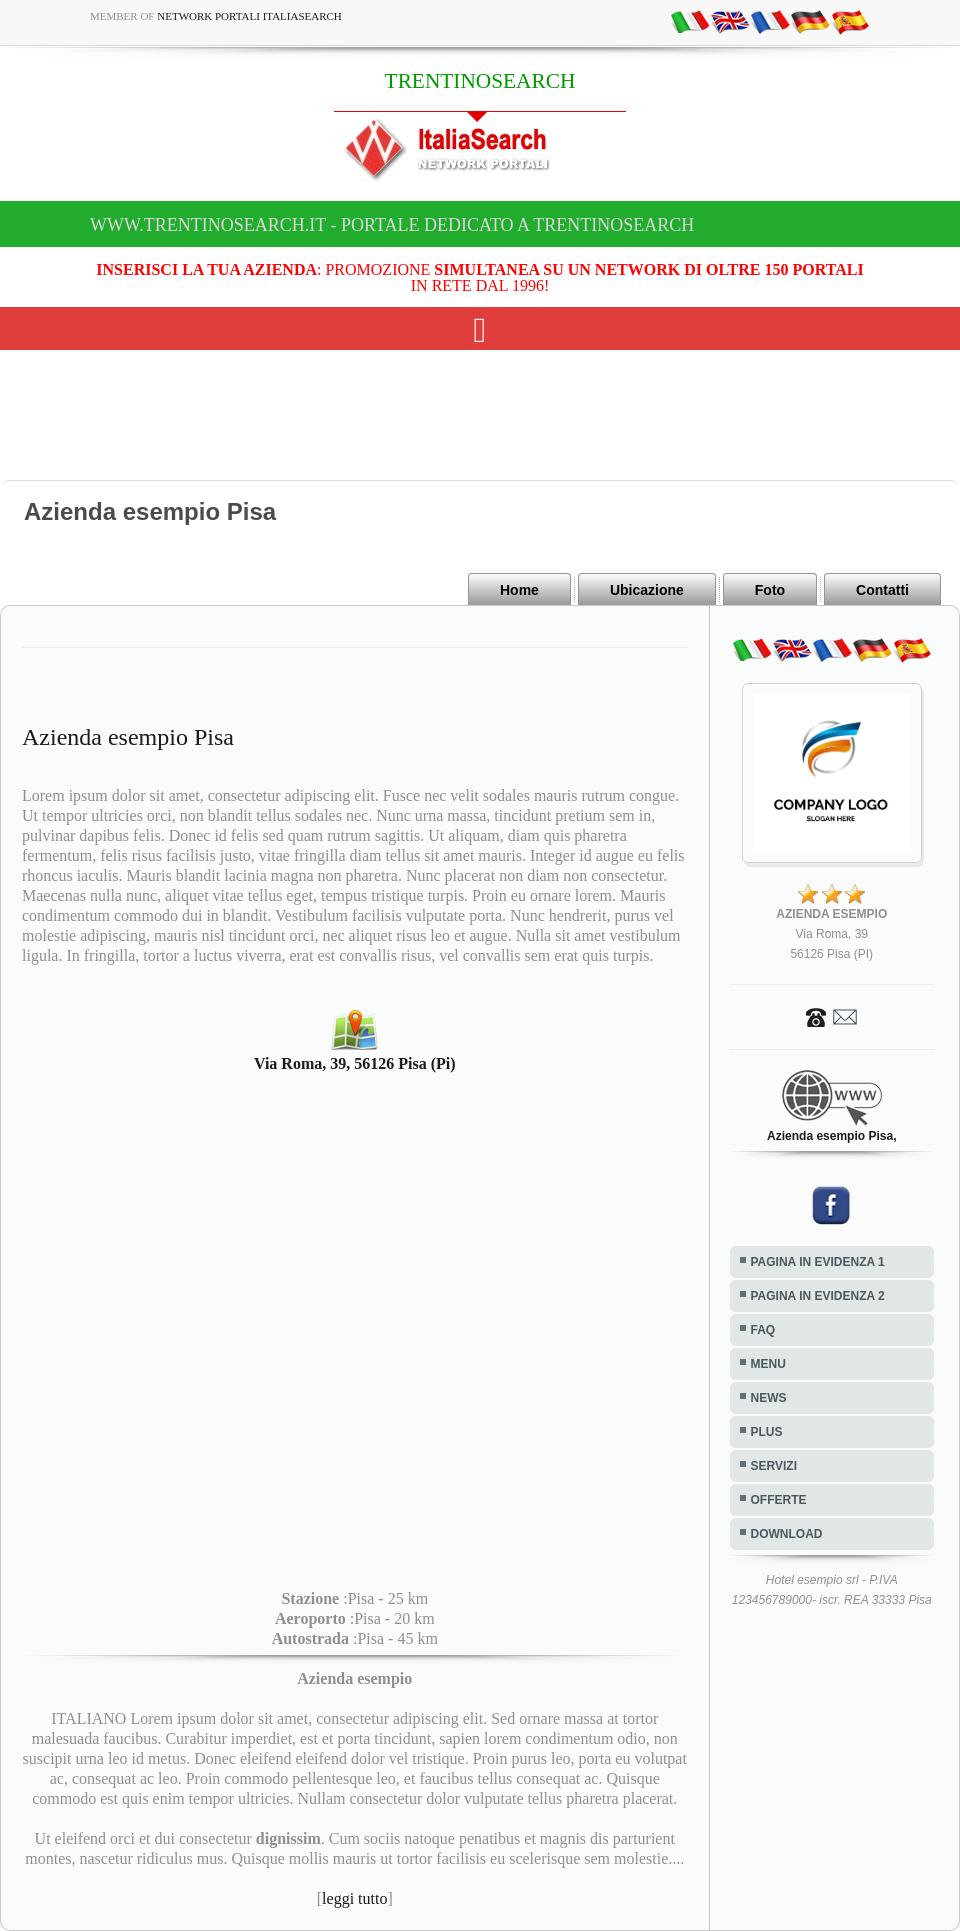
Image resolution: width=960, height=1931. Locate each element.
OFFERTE (779, 1500)
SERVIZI (774, 1466)
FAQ (763, 1330)
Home (519, 590)
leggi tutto (354, 1898)
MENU (768, 1364)
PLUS (767, 1432)
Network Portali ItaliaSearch (249, 16)
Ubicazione (647, 590)
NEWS (769, 1398)
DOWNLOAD (787, 1534)
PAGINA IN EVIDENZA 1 (818, 1262)
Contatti (882, 590)
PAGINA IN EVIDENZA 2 (818, 1296)
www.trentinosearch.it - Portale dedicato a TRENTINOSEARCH (392, 225)
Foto (770, 590)
